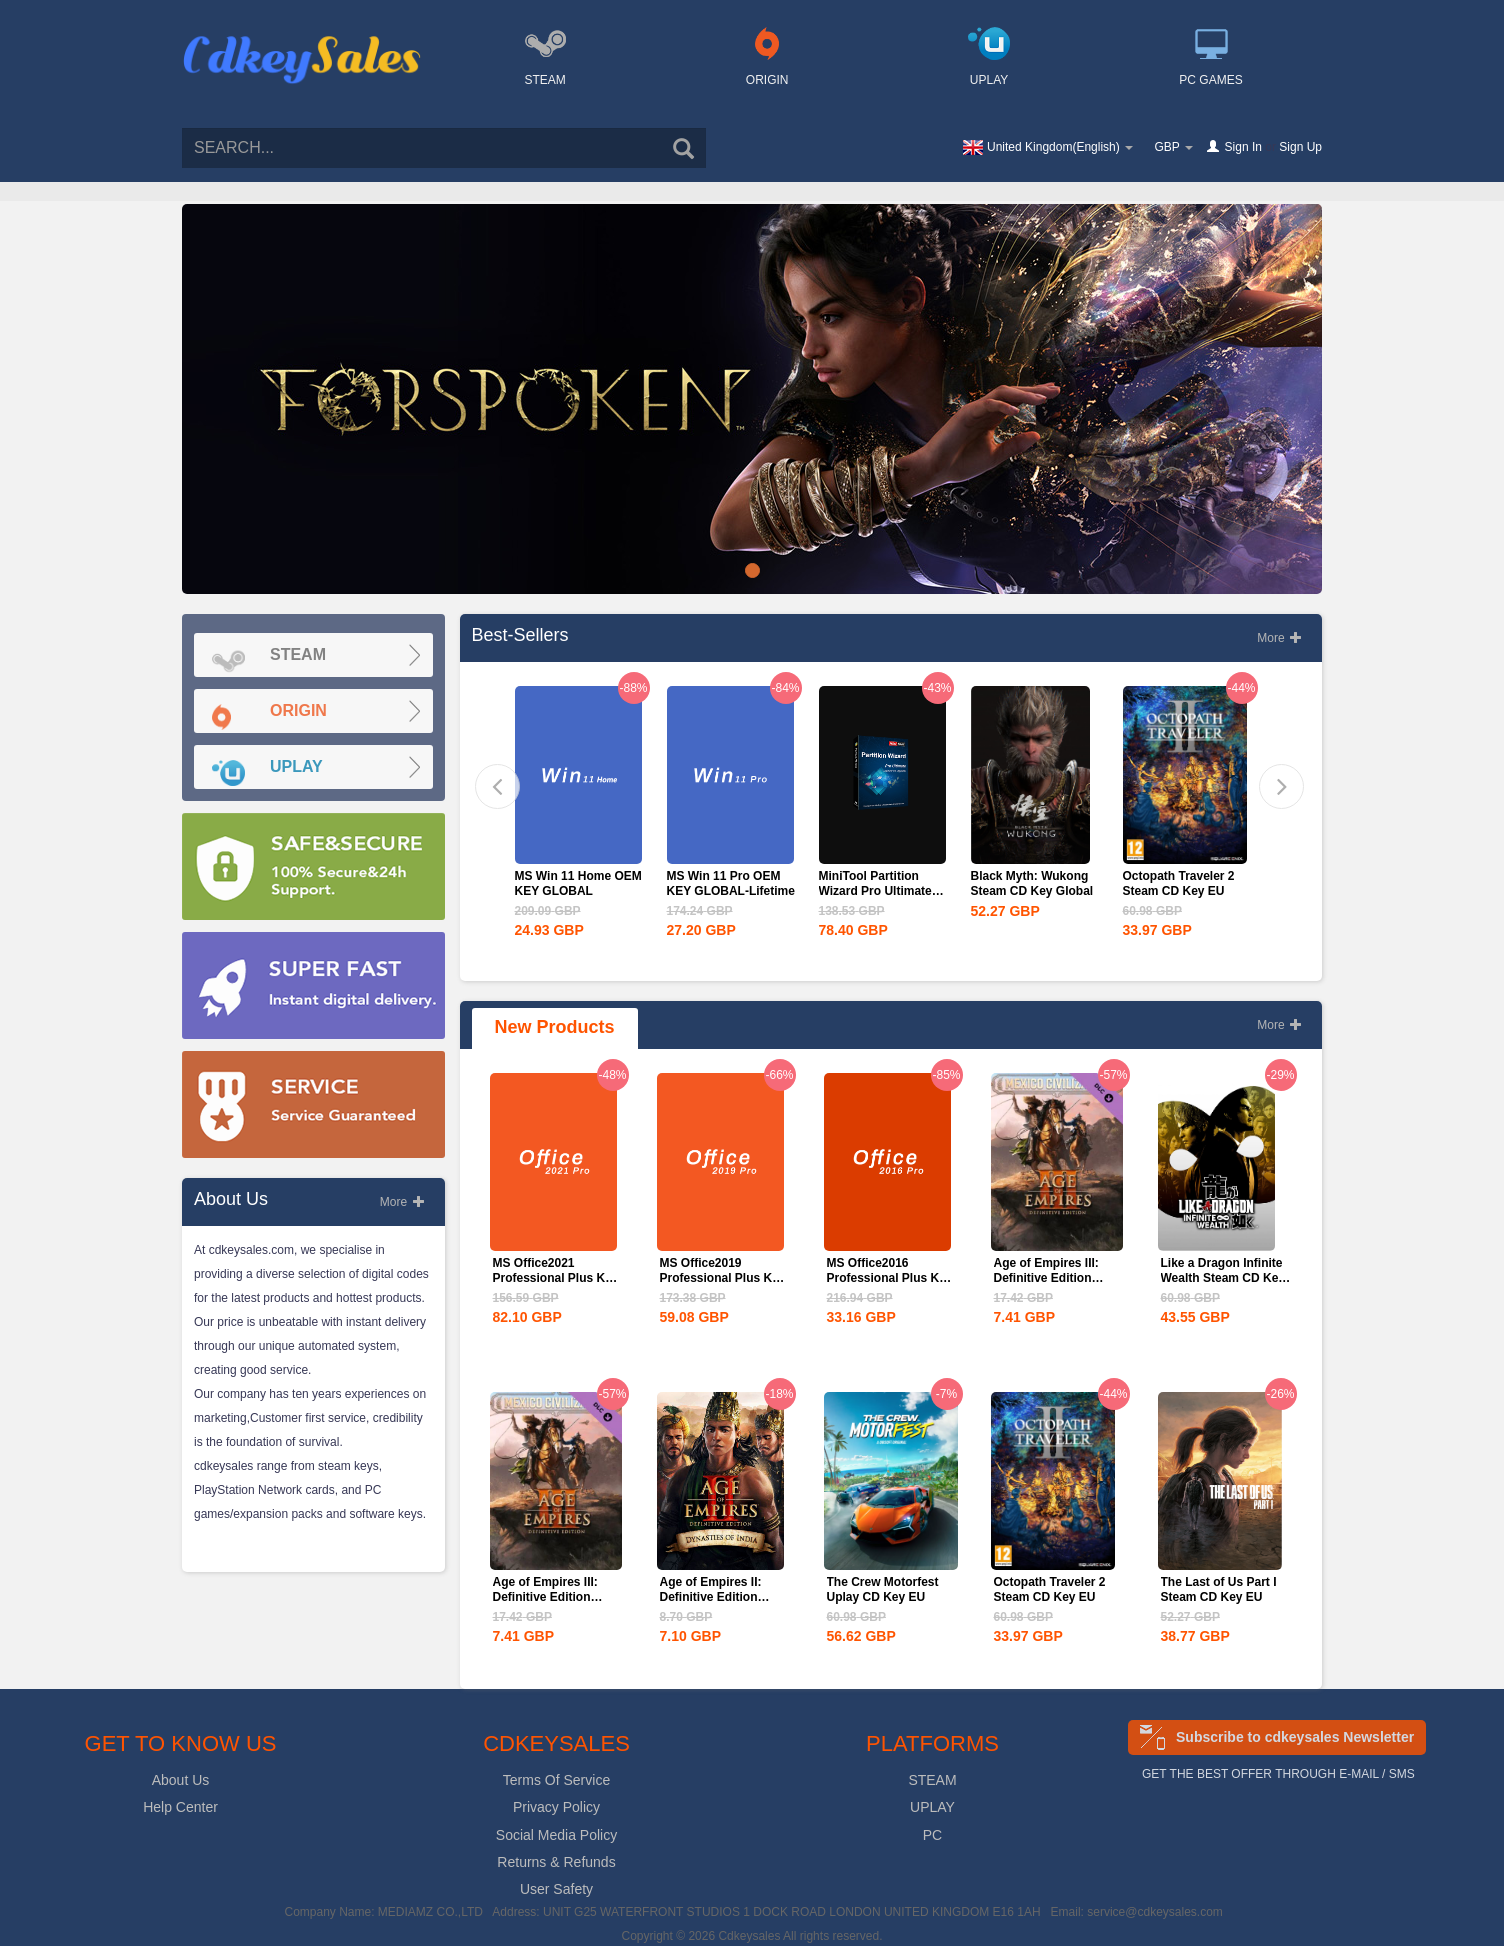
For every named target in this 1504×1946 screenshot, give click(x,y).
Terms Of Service (556, 1780)
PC (932, 1835)
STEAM (932, 1780)
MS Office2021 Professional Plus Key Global (556, 1278)
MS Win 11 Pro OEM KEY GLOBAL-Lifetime (731, 883)
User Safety (556, 1889)
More (402, 1202)
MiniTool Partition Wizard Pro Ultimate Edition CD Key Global (882, 891)
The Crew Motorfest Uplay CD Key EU (883, 1589)
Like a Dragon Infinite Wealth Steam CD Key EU (1223, 1278)
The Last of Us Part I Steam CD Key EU (1219, 1589)
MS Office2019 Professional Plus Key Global (723, 1278)
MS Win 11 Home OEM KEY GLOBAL (578, 883)
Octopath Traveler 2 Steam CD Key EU (1179, 883)
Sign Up (1300, 147)
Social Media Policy (556, 1835)
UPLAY (932, 1807)
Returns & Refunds (556, 1862)
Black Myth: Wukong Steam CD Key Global (1032, 883)
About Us (181, 1780)
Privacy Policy (556, 1807)
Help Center (180, 1807)
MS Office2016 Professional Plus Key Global (890, 1278)
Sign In (1243, 147)
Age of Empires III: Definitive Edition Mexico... (1046, 1278)
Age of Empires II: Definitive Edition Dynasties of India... (716, 1597)
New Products (555, 1027)
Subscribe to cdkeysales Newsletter (1295, 1737)
